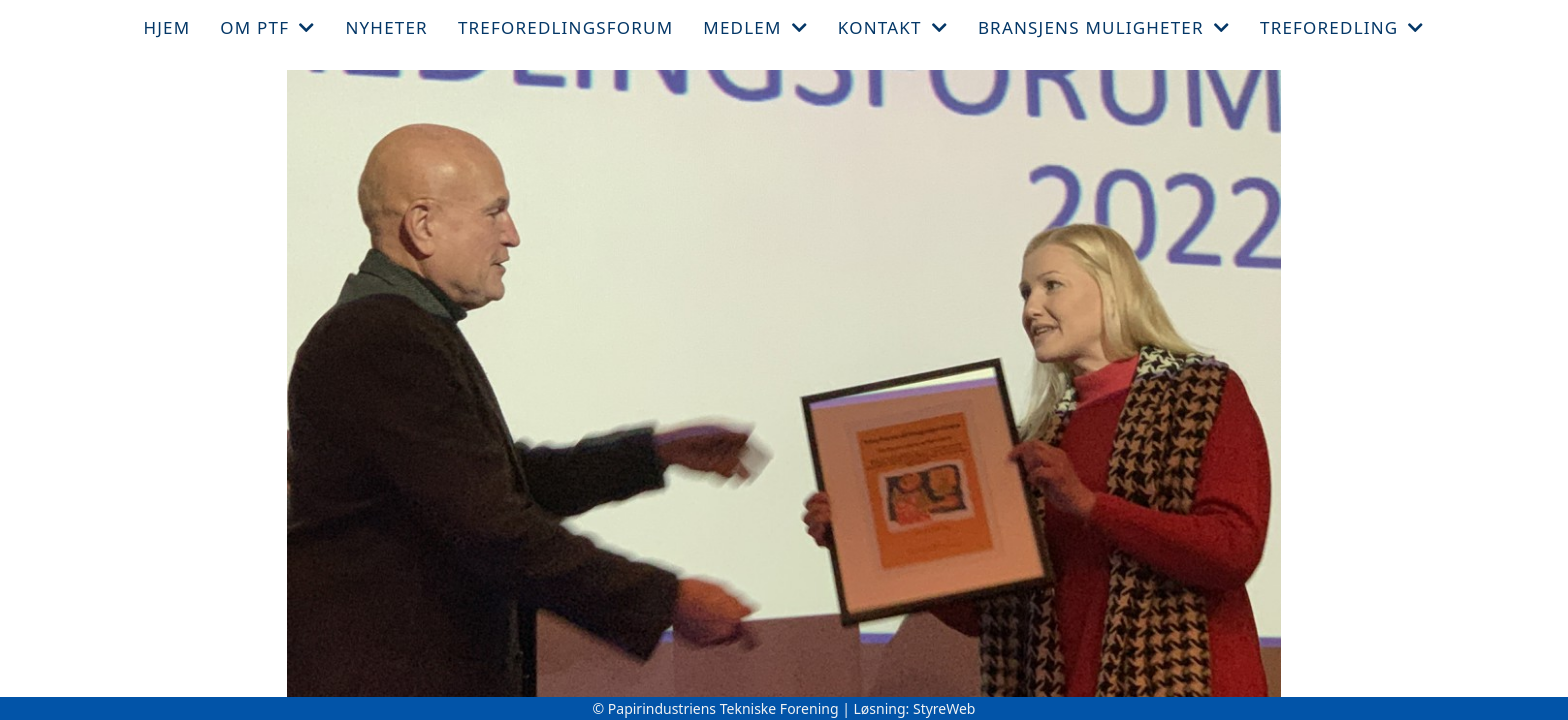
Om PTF (267, 27)
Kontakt (893, 27)
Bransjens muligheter (1104, 27)
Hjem (166, 27)
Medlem (755, 27)
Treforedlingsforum (565, 27)
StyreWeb (944, 708)
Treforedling (1342, 27)
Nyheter (386, 27)
